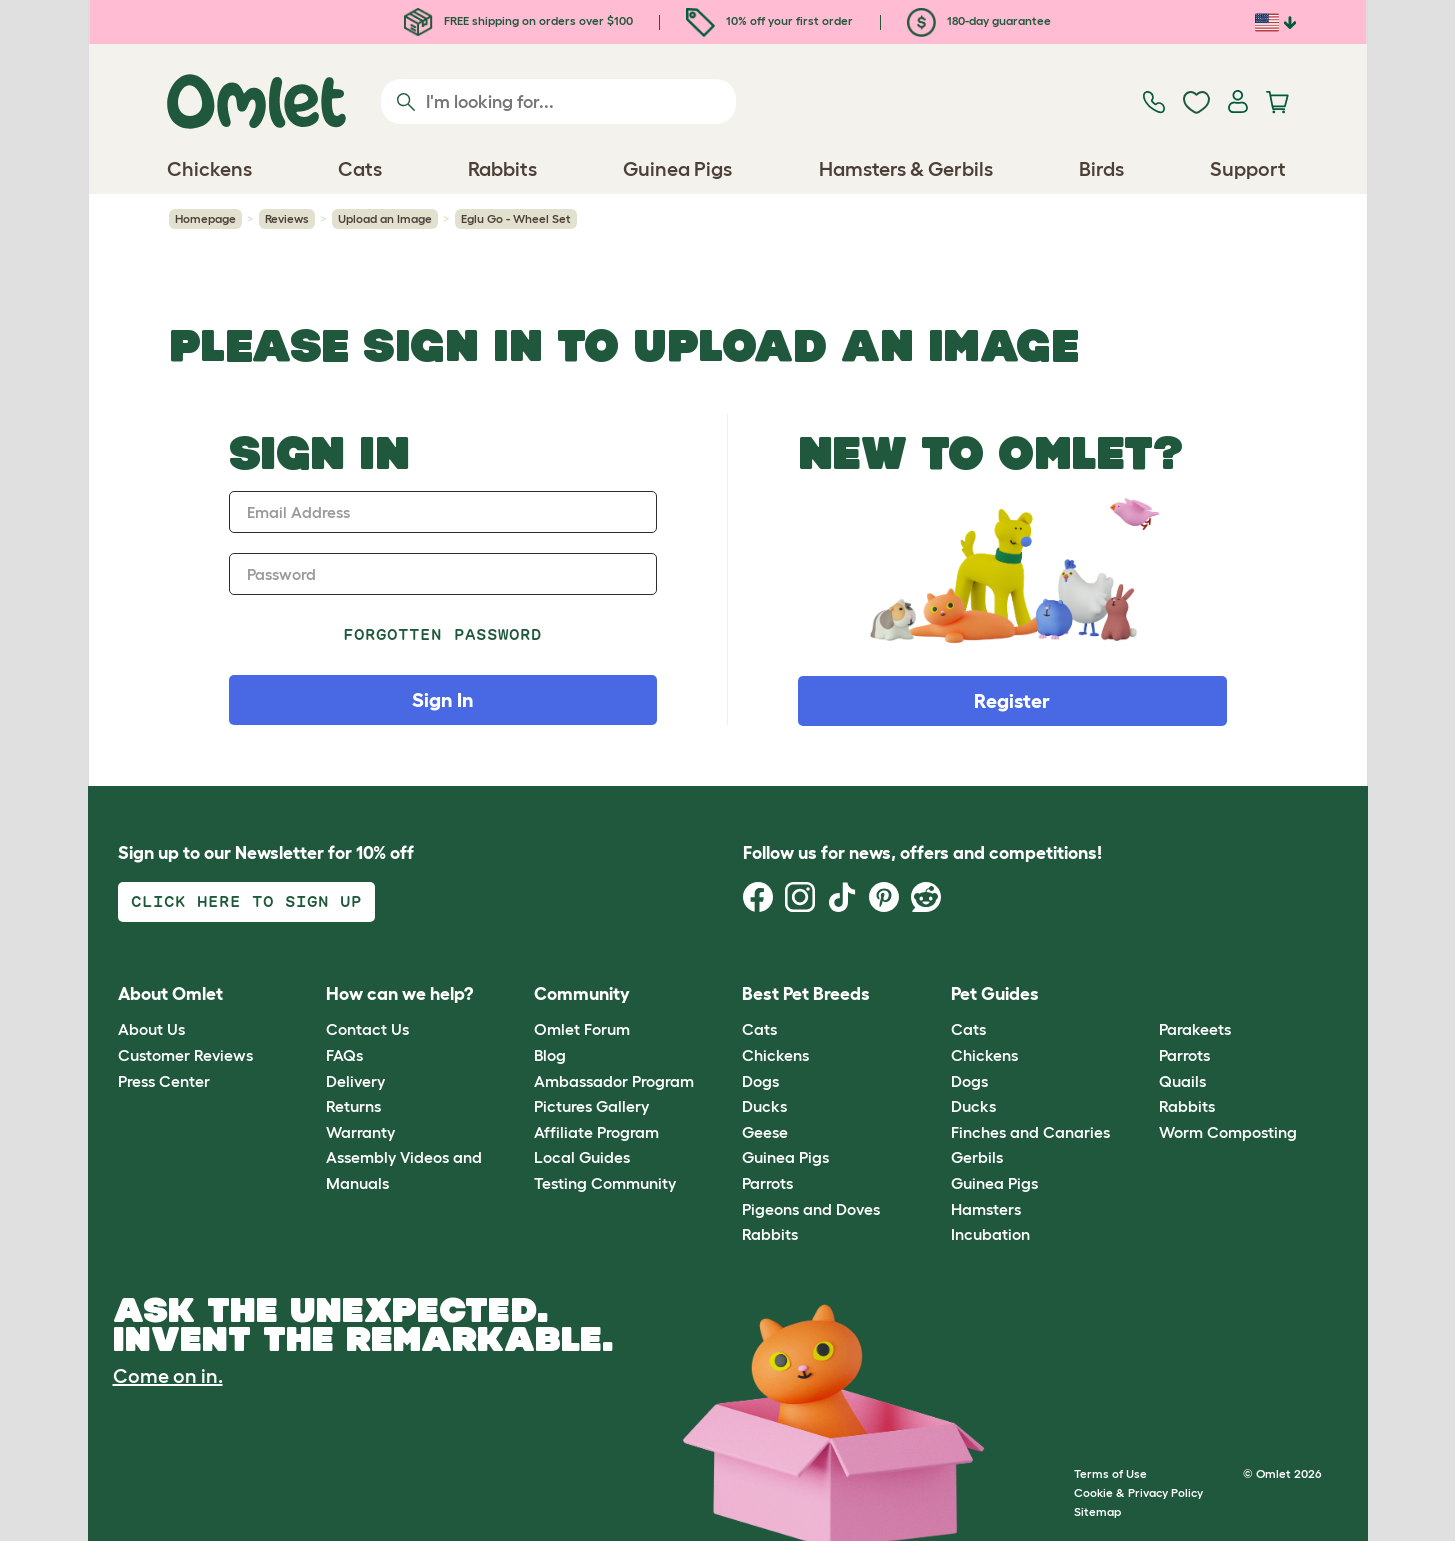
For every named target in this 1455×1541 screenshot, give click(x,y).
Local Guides (582, 1157)
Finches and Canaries (1030, 1132)
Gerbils (977, 1157)
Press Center (164, 1081)
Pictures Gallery (591, 1106)
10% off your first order (769, 20)
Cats (759, 1029)
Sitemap (1097, 1511)
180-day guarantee (979, 20)
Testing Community (605, 1183)
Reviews (287, 218)
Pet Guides (995, 994)
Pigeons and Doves (811, 1209)
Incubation (990, 1234)
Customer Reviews (185, 1055)
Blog (550, 1055)
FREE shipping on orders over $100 (518, 20)
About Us (151, 1029)
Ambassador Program (614, 1081)
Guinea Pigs (785, 1157)
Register (1012, 701)
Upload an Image (385, 218)
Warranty (360, 1132)
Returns (353, 1106)
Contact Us (367, 1029)
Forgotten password (442, 634)
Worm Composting (1228, 1132)
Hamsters (986, 1209)
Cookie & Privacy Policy (1138, 1492)
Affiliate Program (596, 1132)
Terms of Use (1110, 1473)
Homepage (205, 218)
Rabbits (770, 1234)
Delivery (355, 1081)
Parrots (767, 1183)
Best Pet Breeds (806, 994)
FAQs (344, 1055)
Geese (765, 1132)
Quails (1182, 1081)
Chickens (775, 1055)
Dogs (760, 1081)
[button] (1144, 994)
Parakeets (1195, 1029)
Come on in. (168, 1376)
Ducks (764, 1106)
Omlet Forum (582, 1029)
